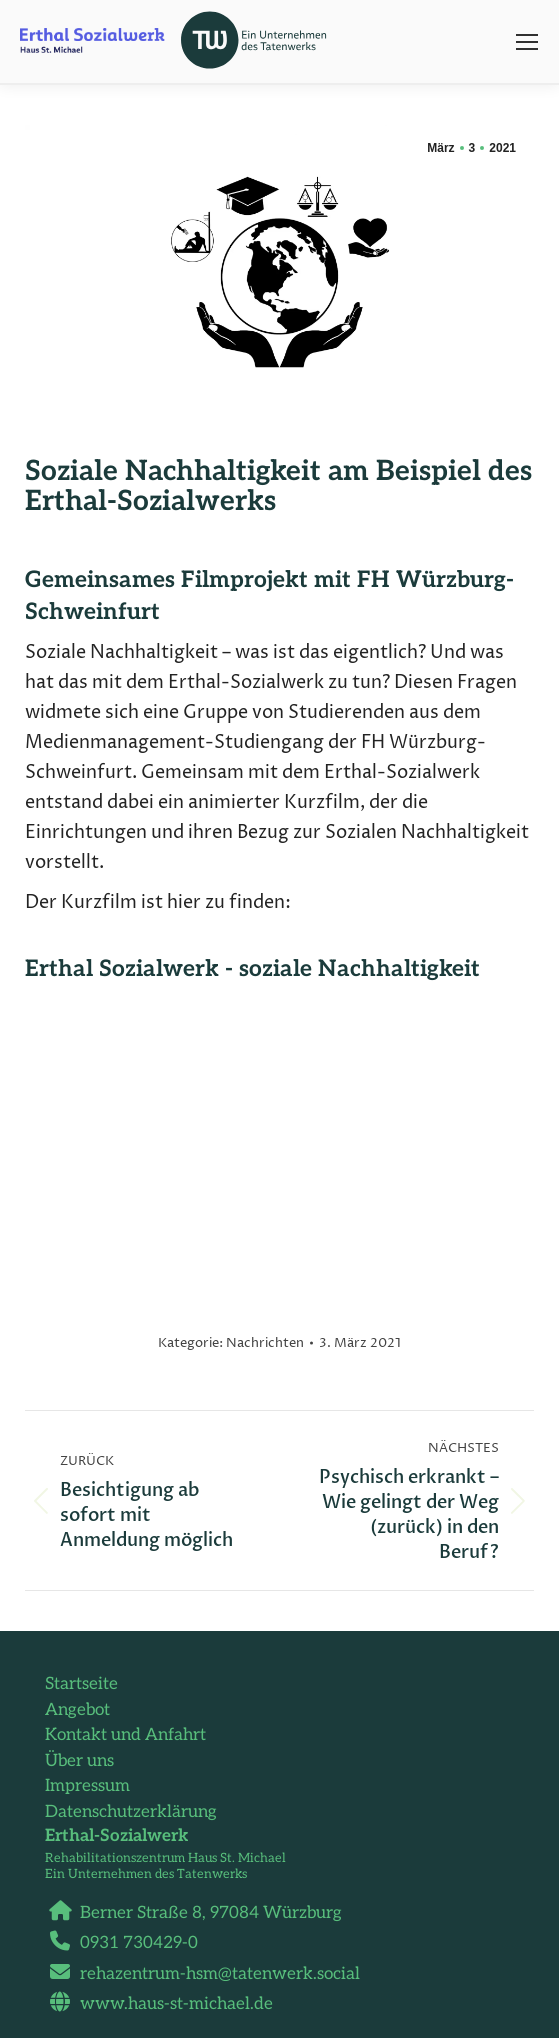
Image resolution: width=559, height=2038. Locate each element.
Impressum (87, 1786)
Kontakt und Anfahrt (125, 1735)
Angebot (77, 1710)
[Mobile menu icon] (527, 42)
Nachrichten (265, 1343)
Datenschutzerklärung (131, 1812)
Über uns (79, 1761)
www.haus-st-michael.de (169, 2004)
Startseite (81, 1684)
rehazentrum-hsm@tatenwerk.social (212, 1974)
